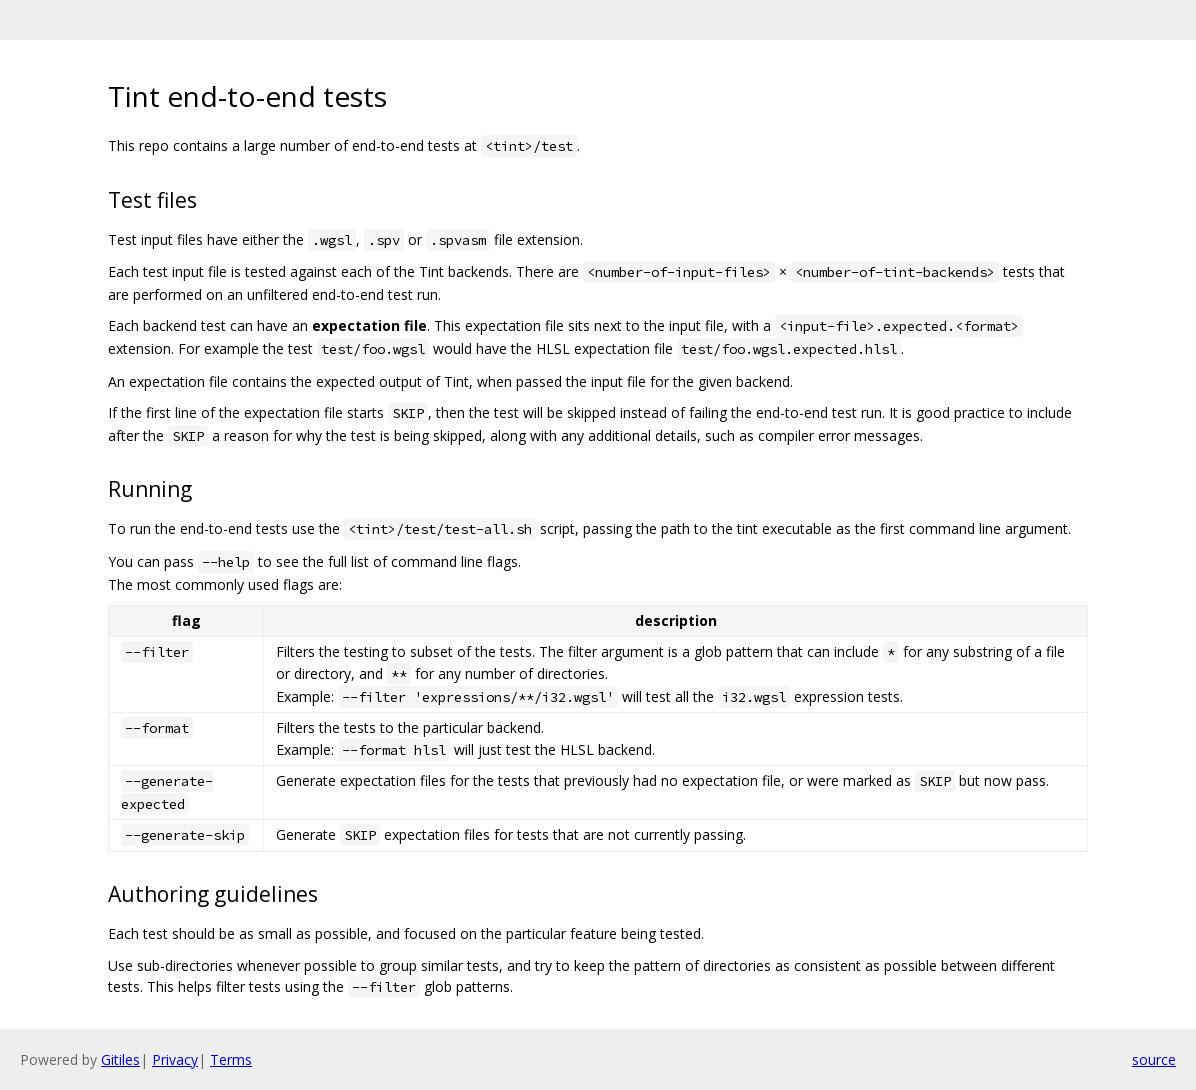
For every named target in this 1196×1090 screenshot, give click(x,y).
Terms (231, 1059)
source (1154, 1059)
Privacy (175, 1059)
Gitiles (120, 1059)
